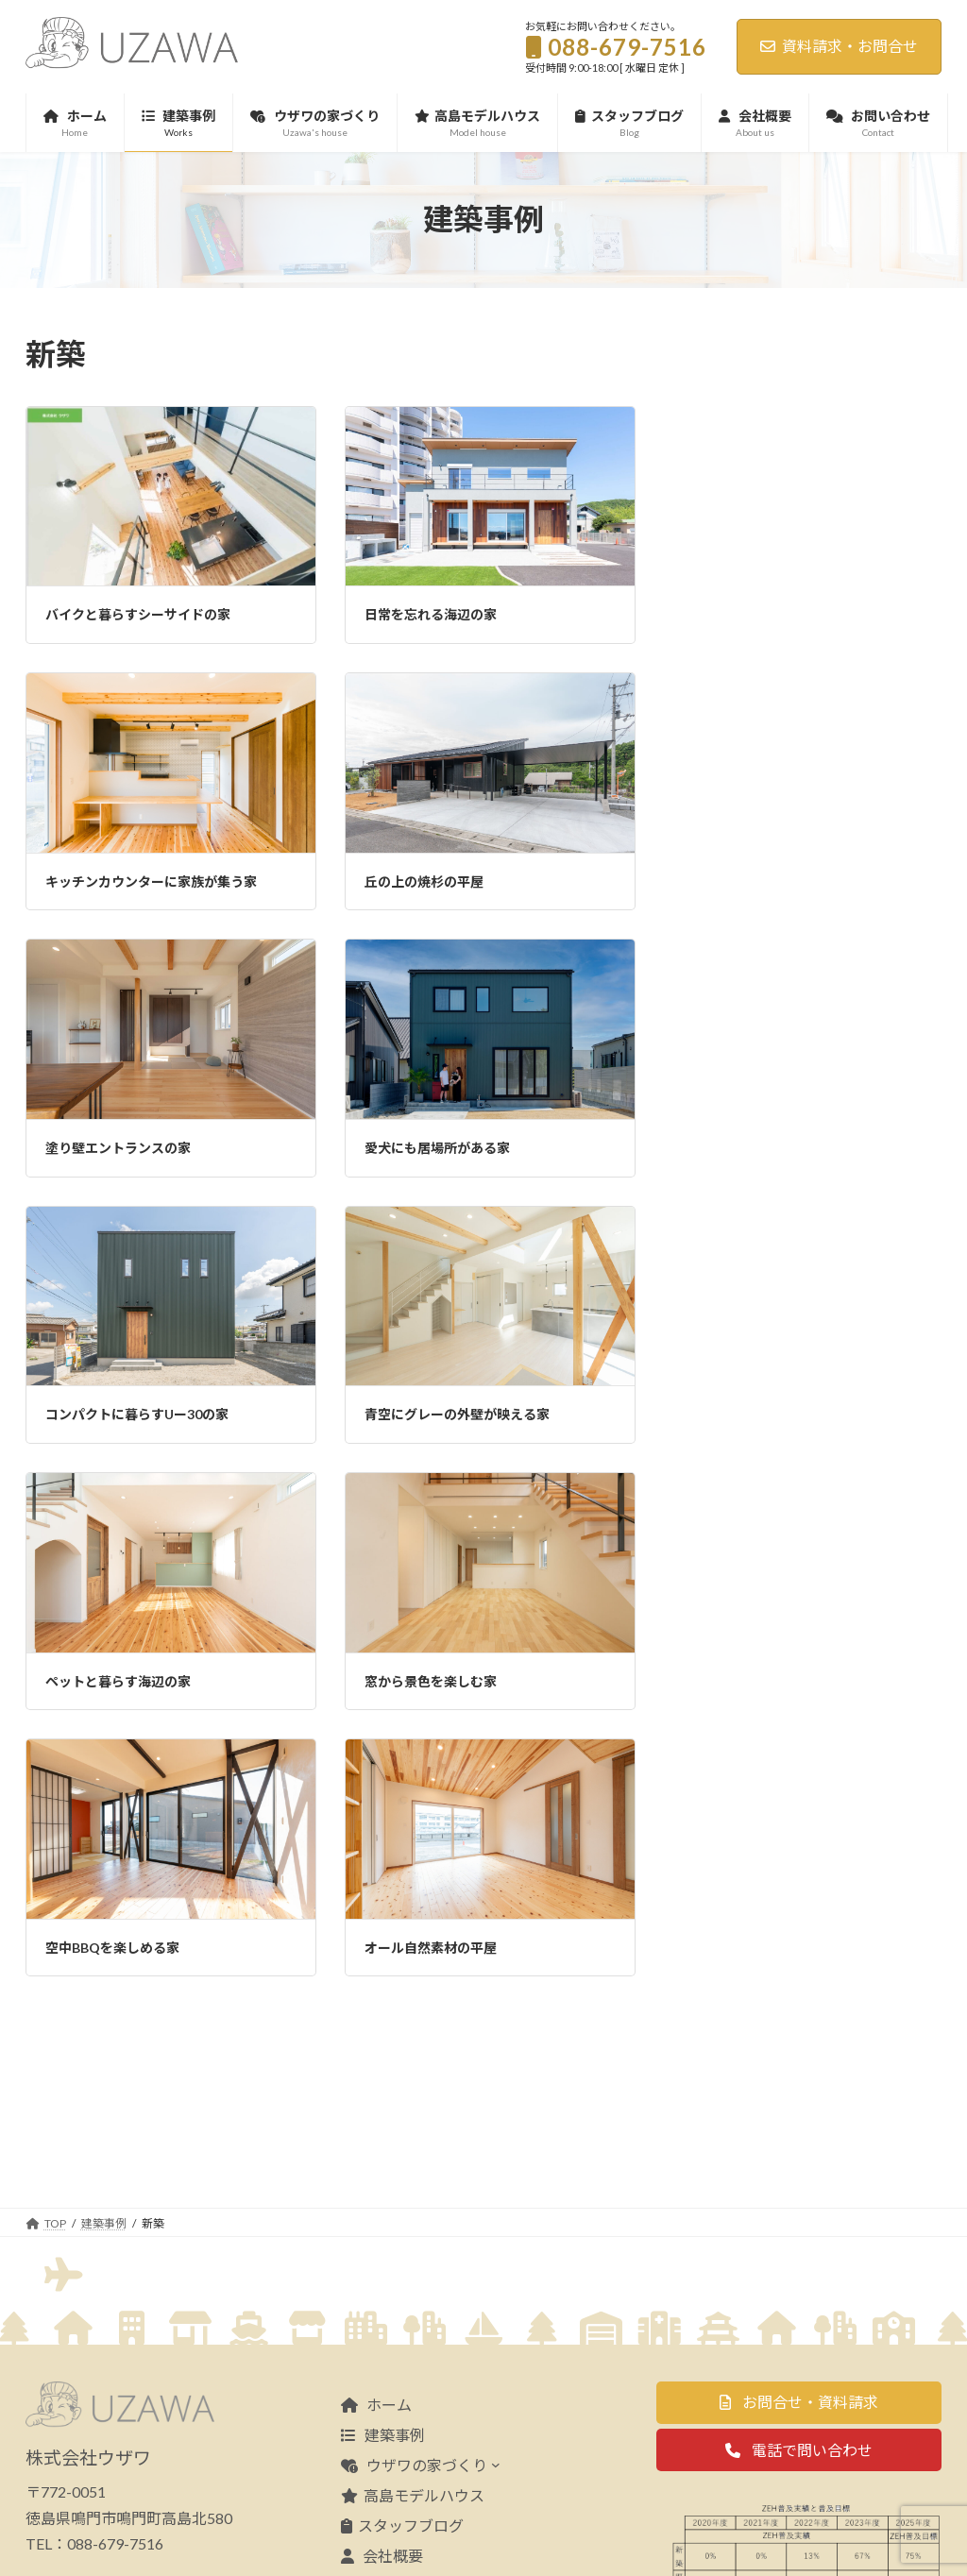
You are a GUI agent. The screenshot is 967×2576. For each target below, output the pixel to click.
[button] (799, 2317)
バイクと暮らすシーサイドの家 (137, 614)
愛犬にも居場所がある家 (437, 1148)
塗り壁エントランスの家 (118, 1148)
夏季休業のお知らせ (850, 515)
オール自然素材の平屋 (431, 1948)
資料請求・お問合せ (839, 46)
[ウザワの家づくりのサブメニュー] (495, 2378)
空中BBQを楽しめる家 (112, 1948)
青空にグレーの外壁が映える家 (457, 1414)
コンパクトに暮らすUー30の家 (137, 1414)
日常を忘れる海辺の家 (431, 614)
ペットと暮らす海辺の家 (118, 1681)
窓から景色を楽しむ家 (431, 1681)
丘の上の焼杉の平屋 (424, 881)
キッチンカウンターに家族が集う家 (151, 881)
